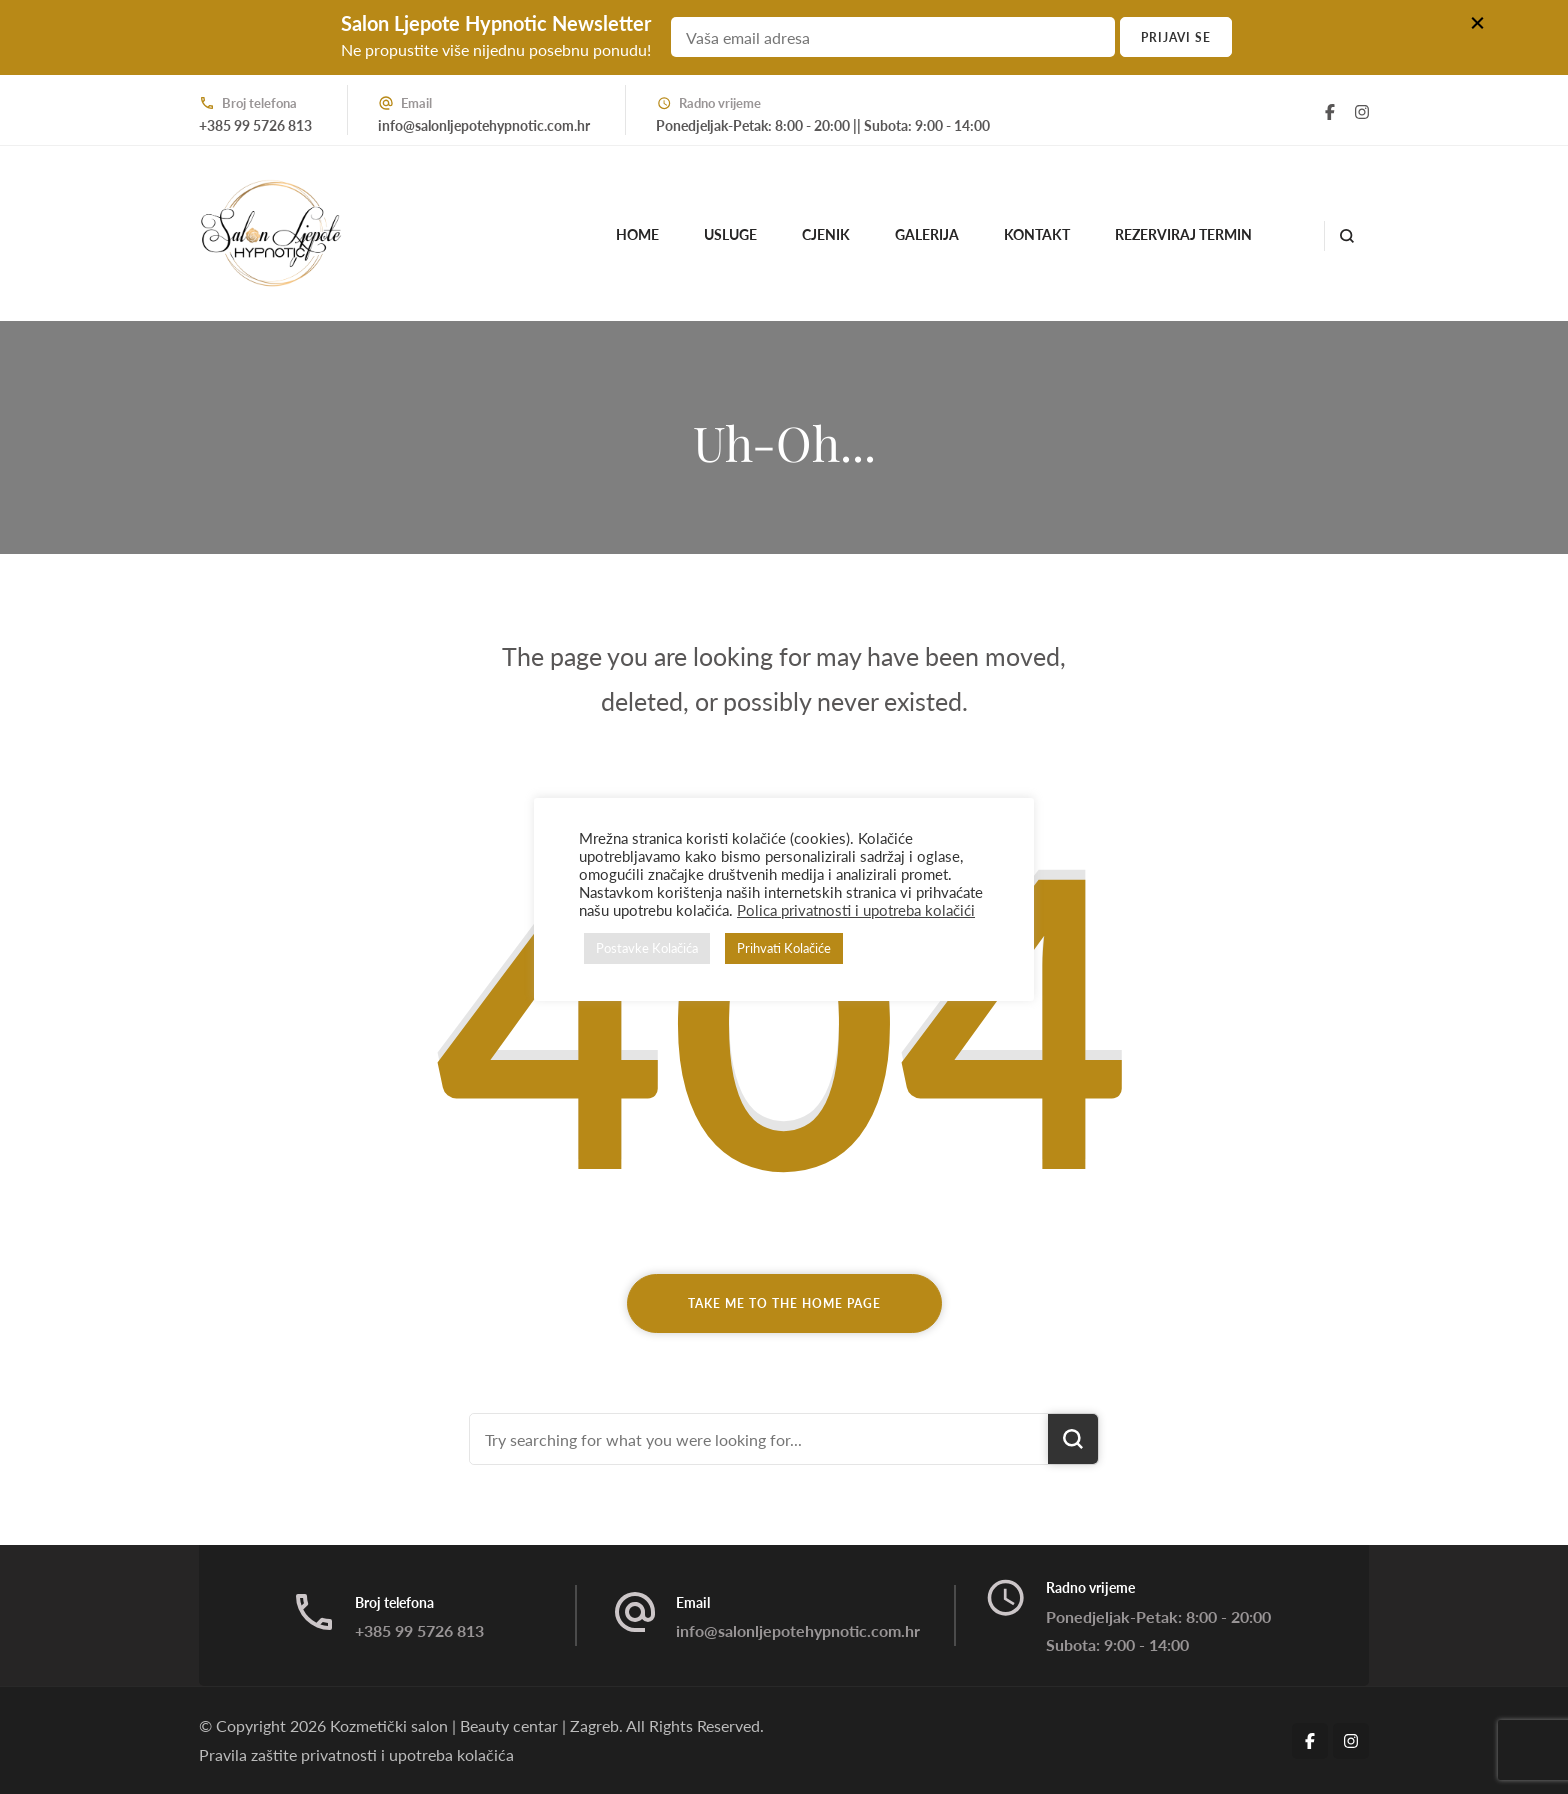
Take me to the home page (784, 1303)
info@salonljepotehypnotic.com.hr (484, 125)
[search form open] (1346, 236)
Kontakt (1037, 234)
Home (637, 234)
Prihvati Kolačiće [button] (784, 948)
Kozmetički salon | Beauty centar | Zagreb (474, 1725)
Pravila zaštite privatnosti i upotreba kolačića (356, 1754)
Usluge (730, 234)
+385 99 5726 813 (255, 125)
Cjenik (826, 234)
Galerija (927, 234)
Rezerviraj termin (1183, 234)
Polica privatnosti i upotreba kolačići (856, 910)
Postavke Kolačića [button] (647, 948)
